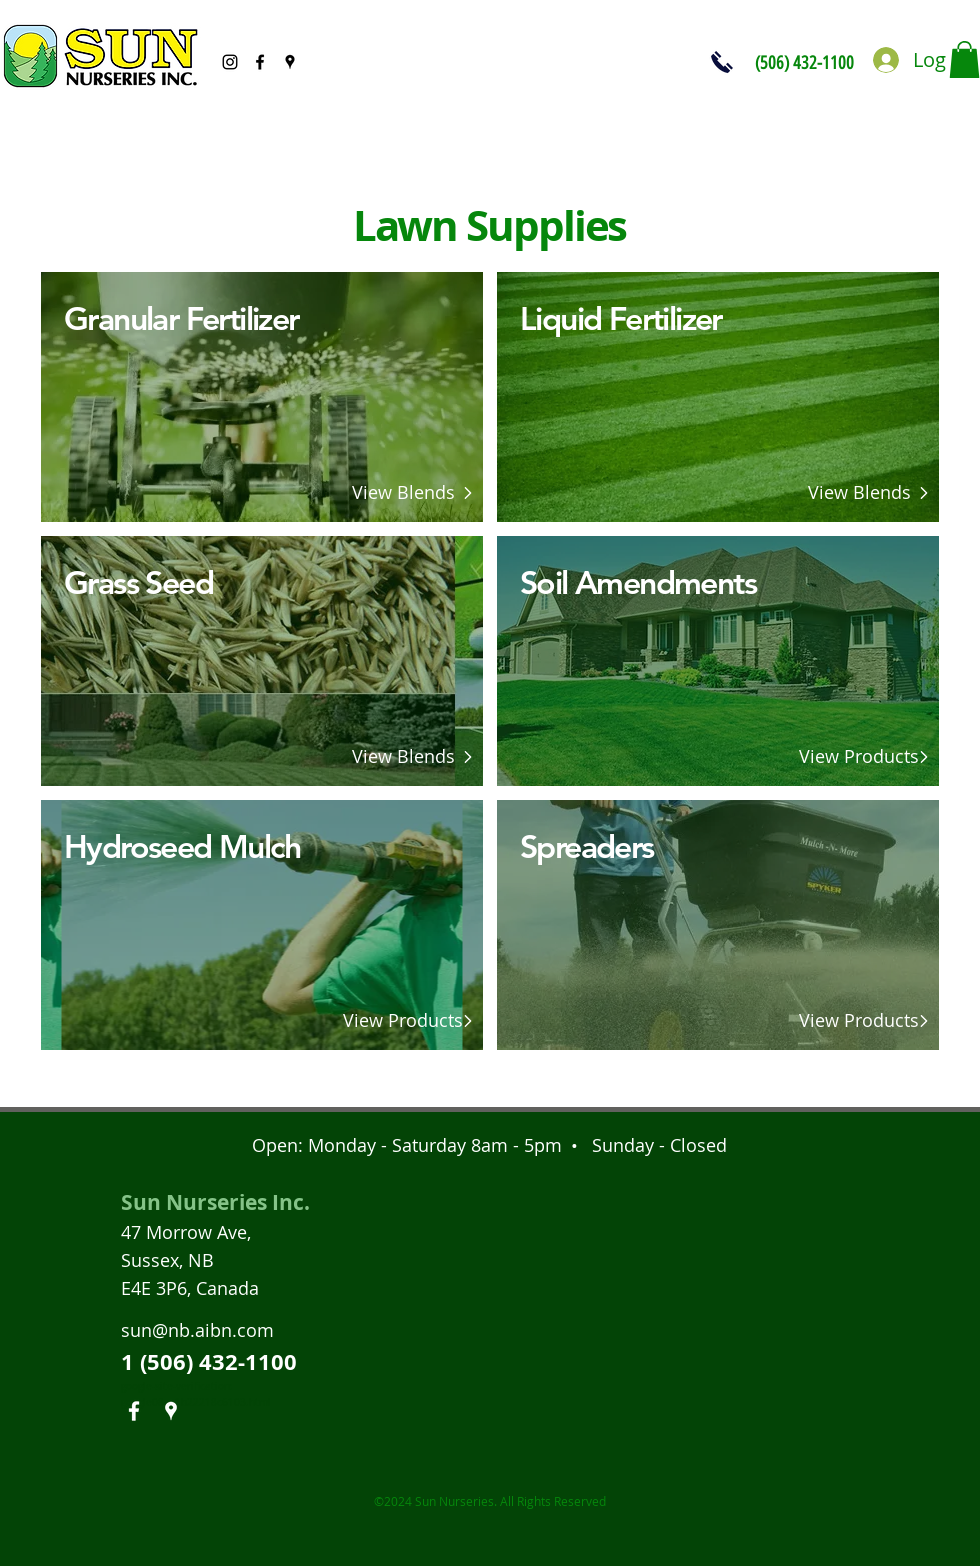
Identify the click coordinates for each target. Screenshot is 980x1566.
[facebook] (260, 62)
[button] (964, 59)
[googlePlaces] (290, 62)
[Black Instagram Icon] (230, 62)
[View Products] (402, 1021)
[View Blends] (402, 493)
